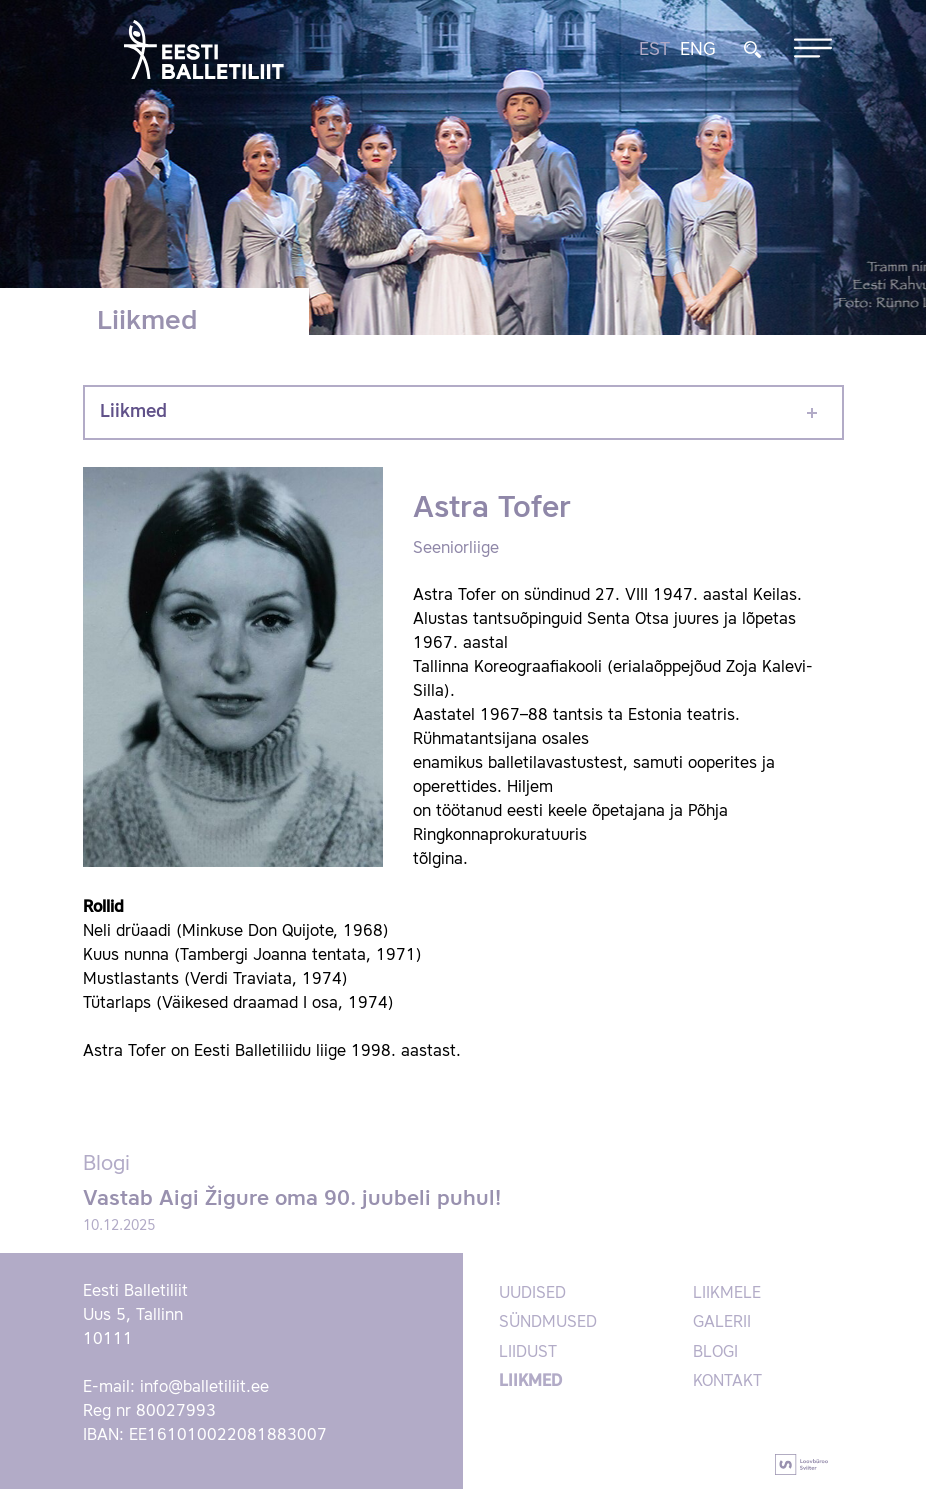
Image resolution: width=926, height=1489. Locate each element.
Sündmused (548, 1323)
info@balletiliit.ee (204, 1388)
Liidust (528, 1353)
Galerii (722, 1323)
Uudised (532, 1294)
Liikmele (727, 1294)
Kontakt (727, 1382)
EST (654, 50)
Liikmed (133, 412)
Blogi (715, 1353)
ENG (698, 50)
